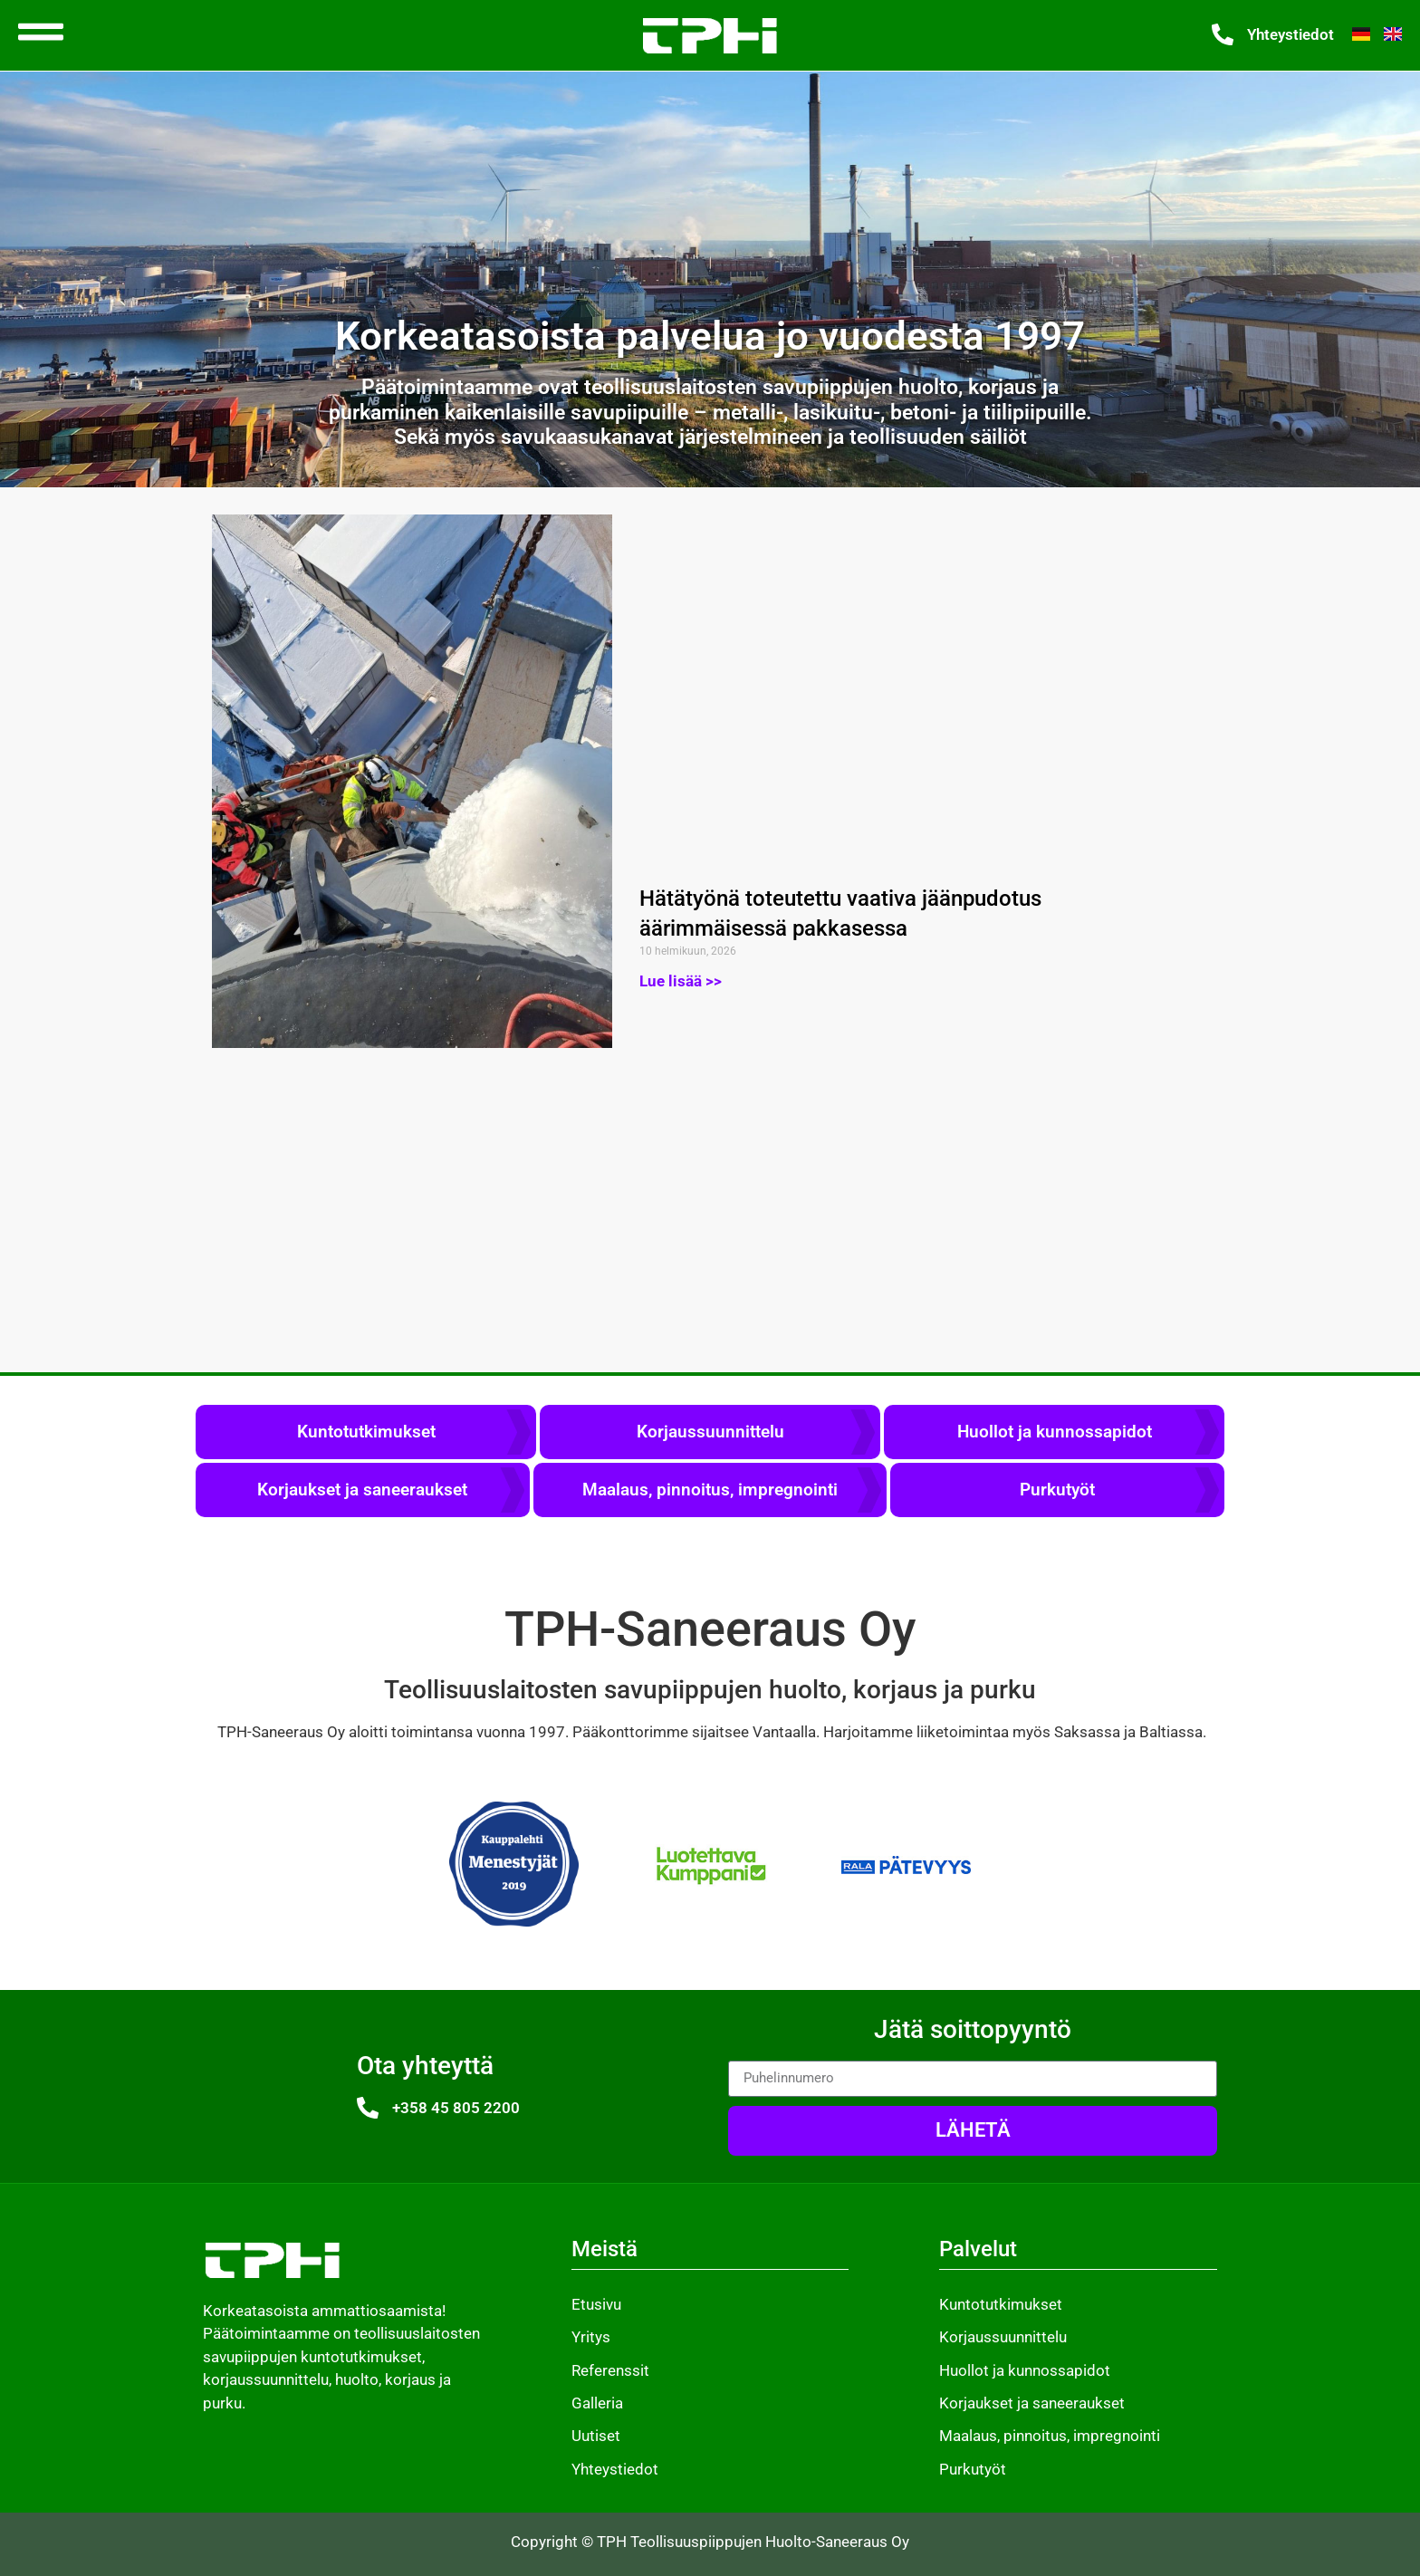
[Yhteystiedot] (1222, 34)
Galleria (597, 2403)
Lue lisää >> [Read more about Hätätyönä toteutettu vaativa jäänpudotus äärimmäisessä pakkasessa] (680, 981)
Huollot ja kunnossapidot (1054, 1431)
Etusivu (596, 2304)
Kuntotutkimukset (366, 1431)
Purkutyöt (1057, 1489)
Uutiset (595, 2436)
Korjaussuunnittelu (710, 1431)
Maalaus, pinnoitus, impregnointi (710, 1489)
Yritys (590, 2337)
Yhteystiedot (1290, 34)
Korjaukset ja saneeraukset (362, 1489)
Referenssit (610, 2370)
